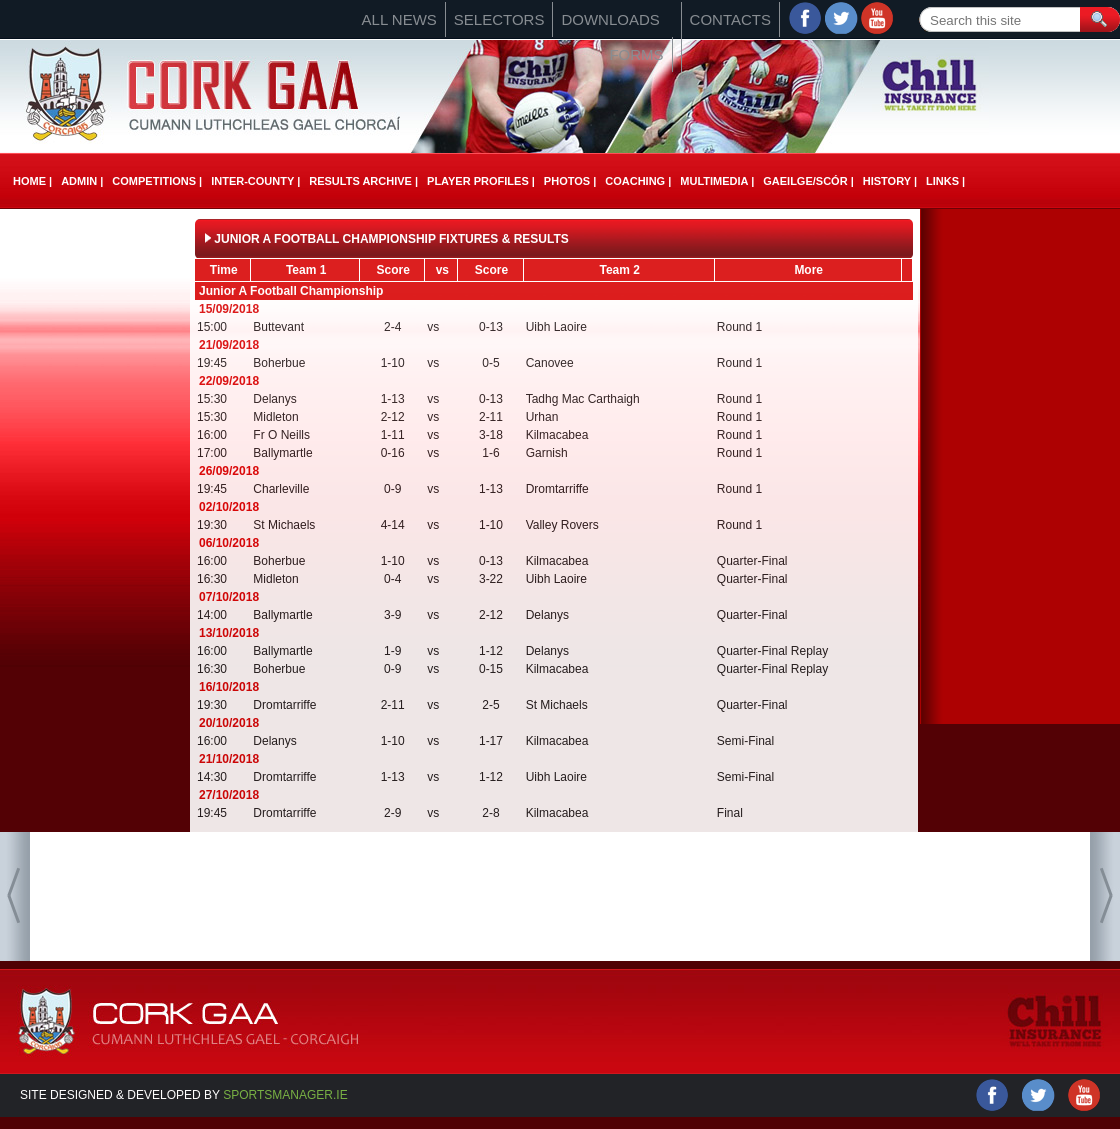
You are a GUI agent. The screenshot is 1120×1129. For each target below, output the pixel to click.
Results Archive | (363, 181)
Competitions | (157, 181)
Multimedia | (717, 181)
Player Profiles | (481, 181)
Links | (945, 181)
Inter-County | (255, 181)
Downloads (610, 19)
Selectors (499, 19)
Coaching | (638, 181)
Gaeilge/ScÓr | (808, 181)
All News (399, 19)
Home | (32, 181)
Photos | (570, 181)
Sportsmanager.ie (285, 1095)
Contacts (730, 19)
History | (890, 181)
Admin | (82, 181)
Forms (636, 54)
